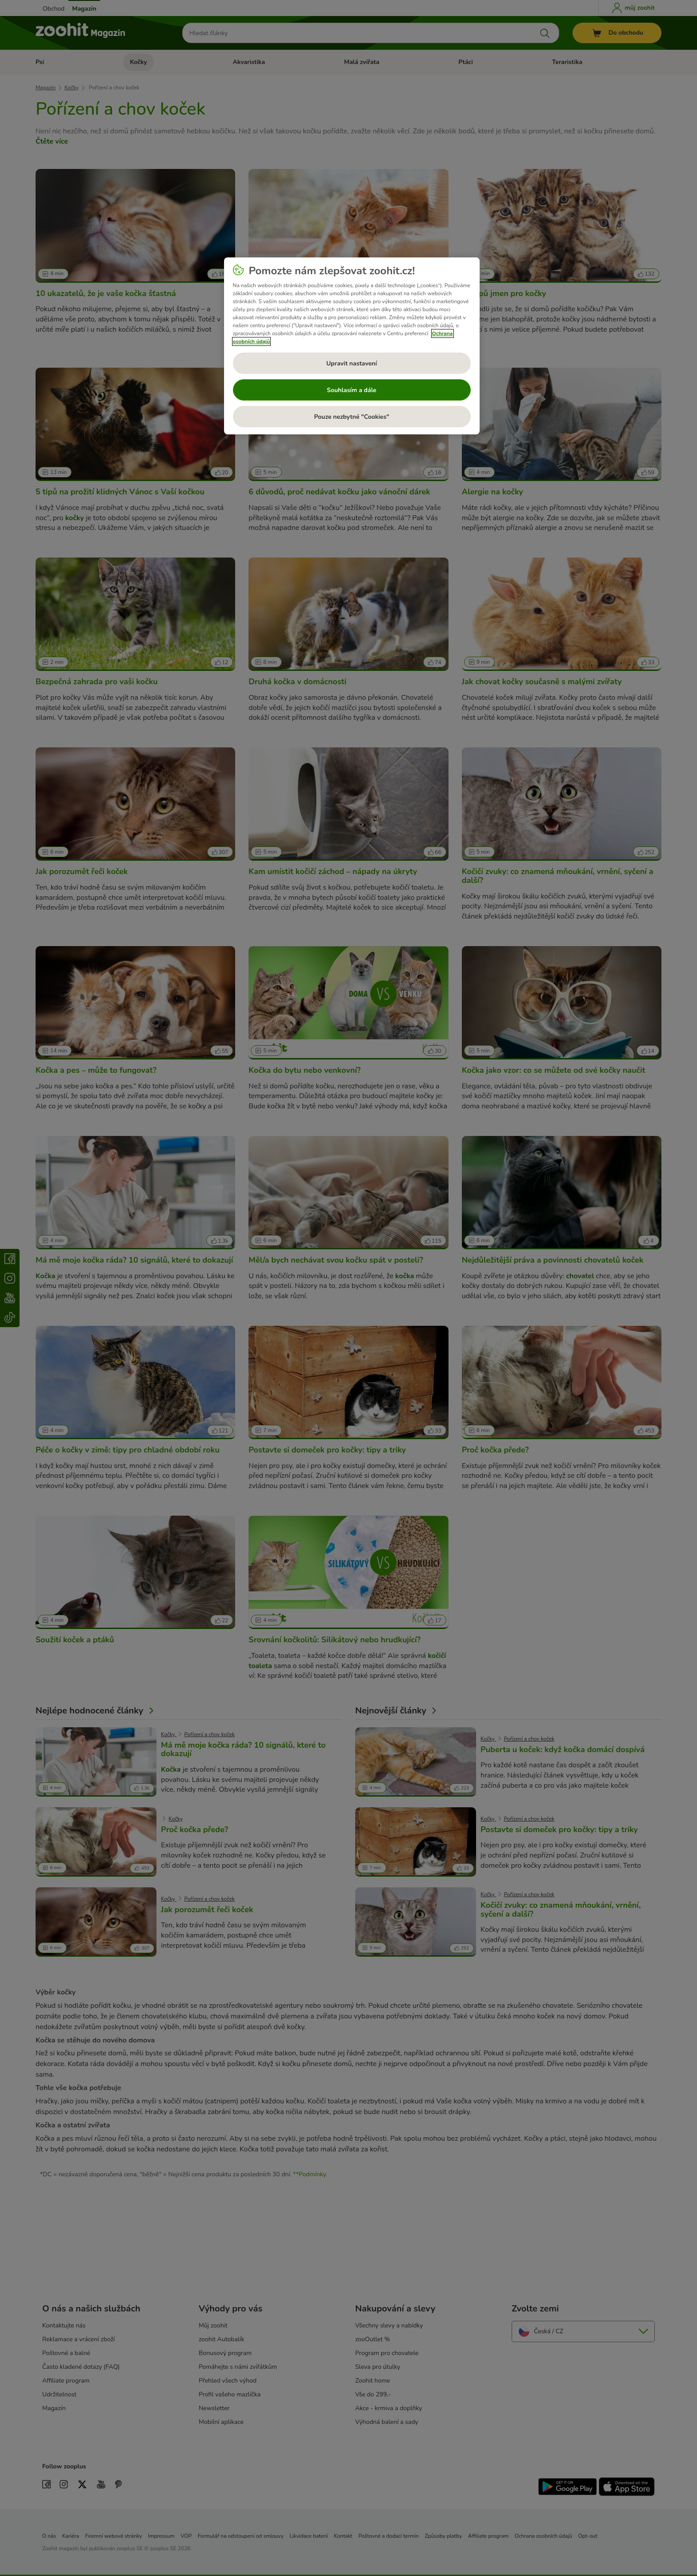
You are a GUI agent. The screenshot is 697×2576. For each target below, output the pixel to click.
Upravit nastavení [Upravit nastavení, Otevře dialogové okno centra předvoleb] (351, 363)
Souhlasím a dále (351, 390)
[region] (352, 345)
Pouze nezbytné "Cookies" (351, 417)
